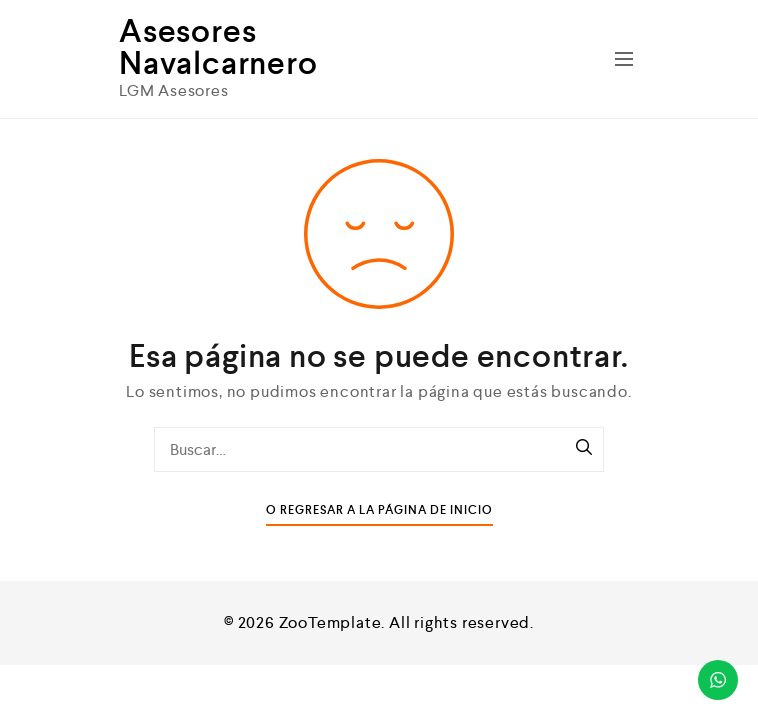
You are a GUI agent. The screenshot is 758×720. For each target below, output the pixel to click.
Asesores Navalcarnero (218, 47)
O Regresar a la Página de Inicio (379, 510)
